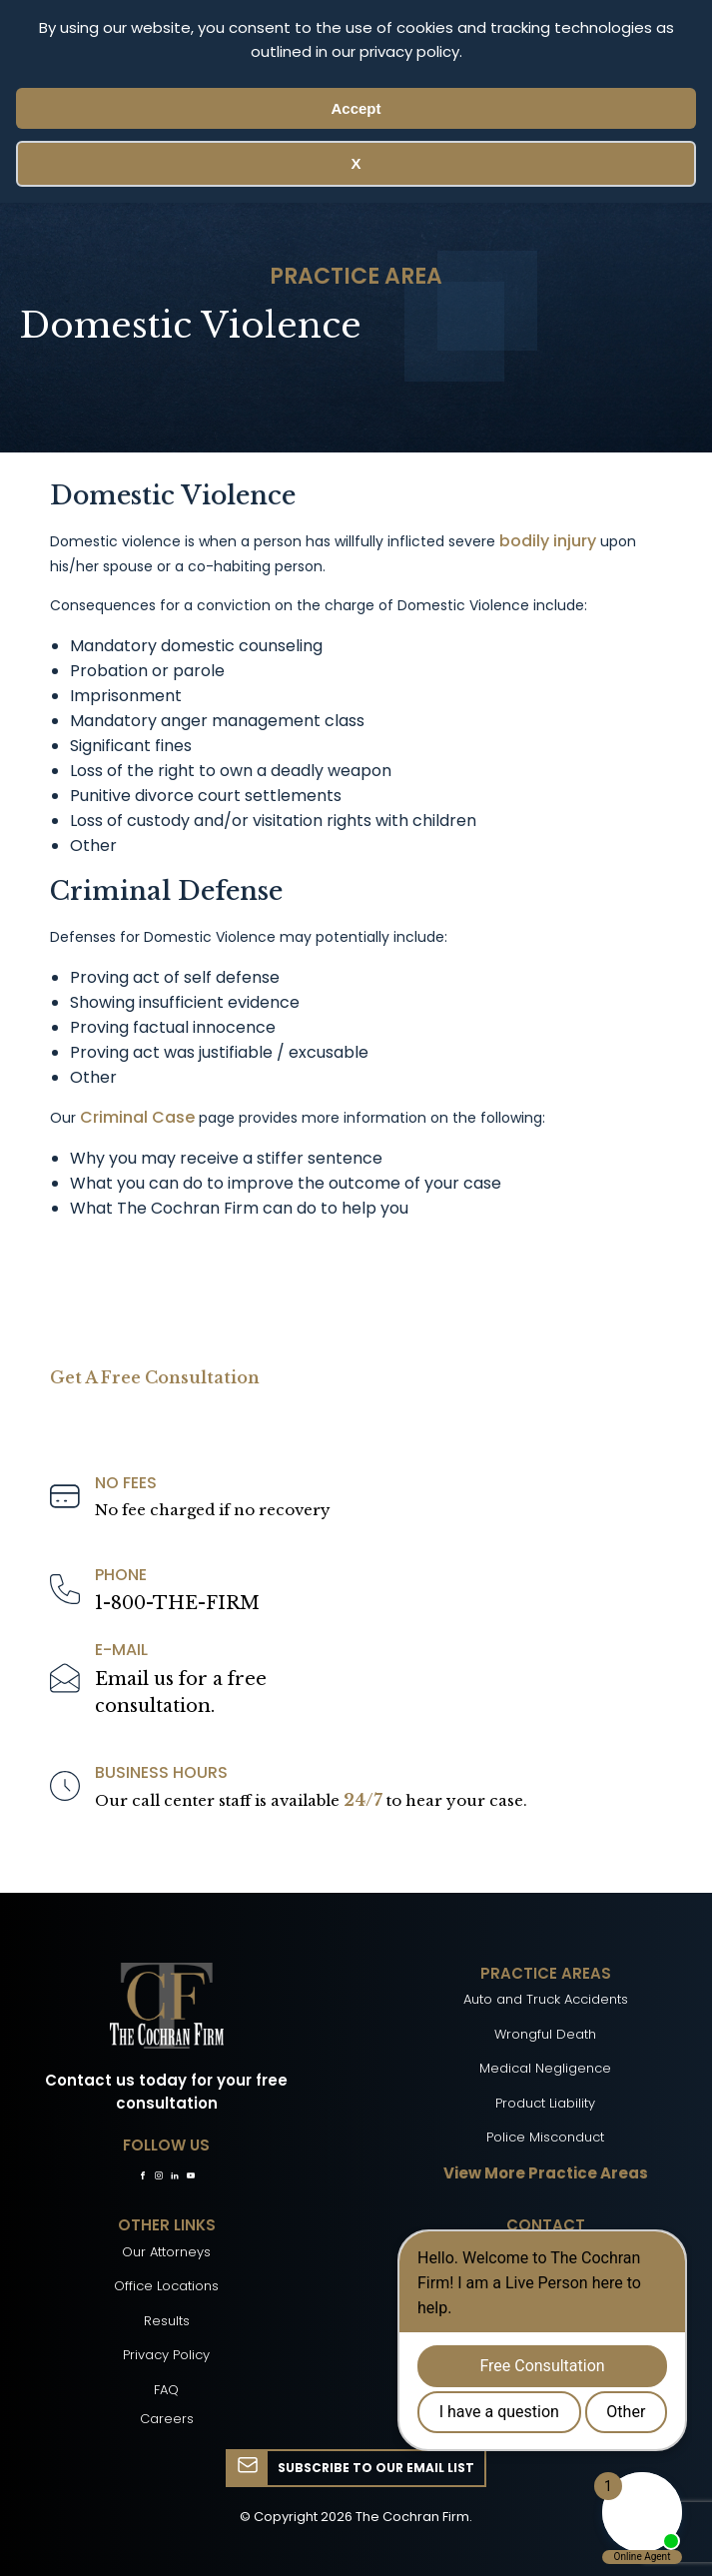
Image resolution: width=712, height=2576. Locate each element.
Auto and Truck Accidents (545, 1999)
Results (167, 2320)
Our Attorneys (166, 2251)
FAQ (166, 2389)
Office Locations (166, 2285)
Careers (167, 2418)
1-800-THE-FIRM (177, 1603)
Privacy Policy (166, 2354)
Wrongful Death (545, 2034)
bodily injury (547, 540)
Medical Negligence (545, 2068)
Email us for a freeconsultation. (181, 1692)
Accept (355, 108)
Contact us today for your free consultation (166, 2092)
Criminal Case (137, 1117)
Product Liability (545, 2103)
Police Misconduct (545, 2137)
